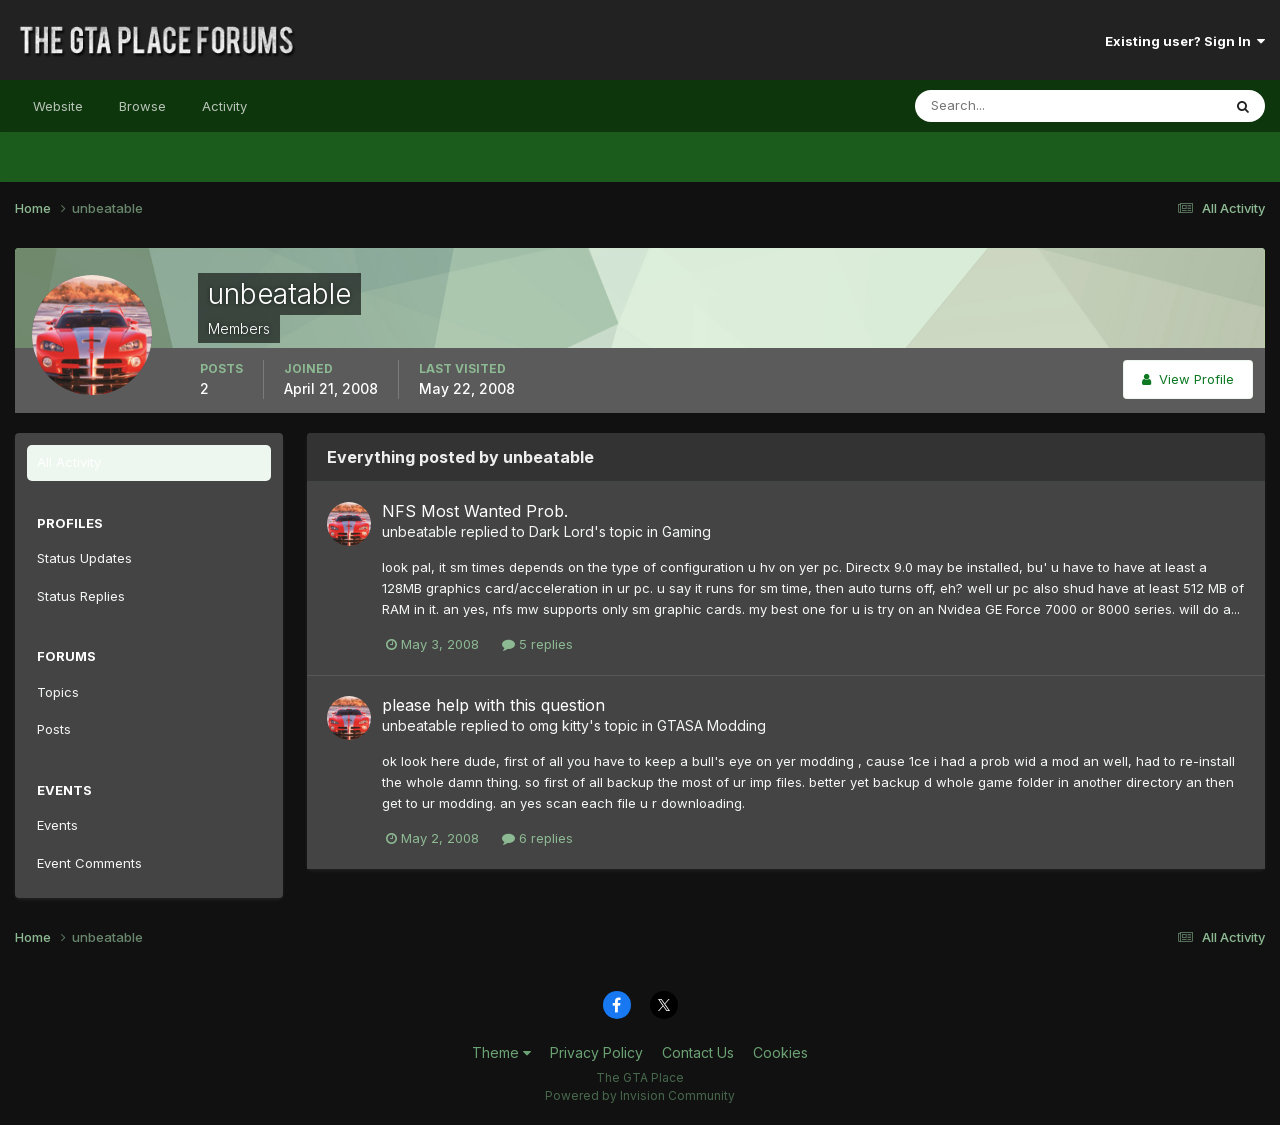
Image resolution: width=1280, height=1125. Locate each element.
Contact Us (698, 1052)
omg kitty (559, 725)
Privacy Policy (596, 1052)
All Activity (69, 462)
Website (58, 106)
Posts (54, 729)
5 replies (537, 644)
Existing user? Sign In (1185, 41)
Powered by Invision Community (640, 1095)
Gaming (686, 531)
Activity (224, 106)
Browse (142, 106)
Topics (58, 692)
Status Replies (81, 596)
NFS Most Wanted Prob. (475, 511)
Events (57, 825)
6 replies (537, 838)
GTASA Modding (711, 725)
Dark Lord (561, 531)
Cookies (780, 1052)
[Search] (1003, 106)
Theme (501, 1052)
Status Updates (84, 558)
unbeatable (419, 531)
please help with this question (493, 705)
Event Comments (89, 863)
